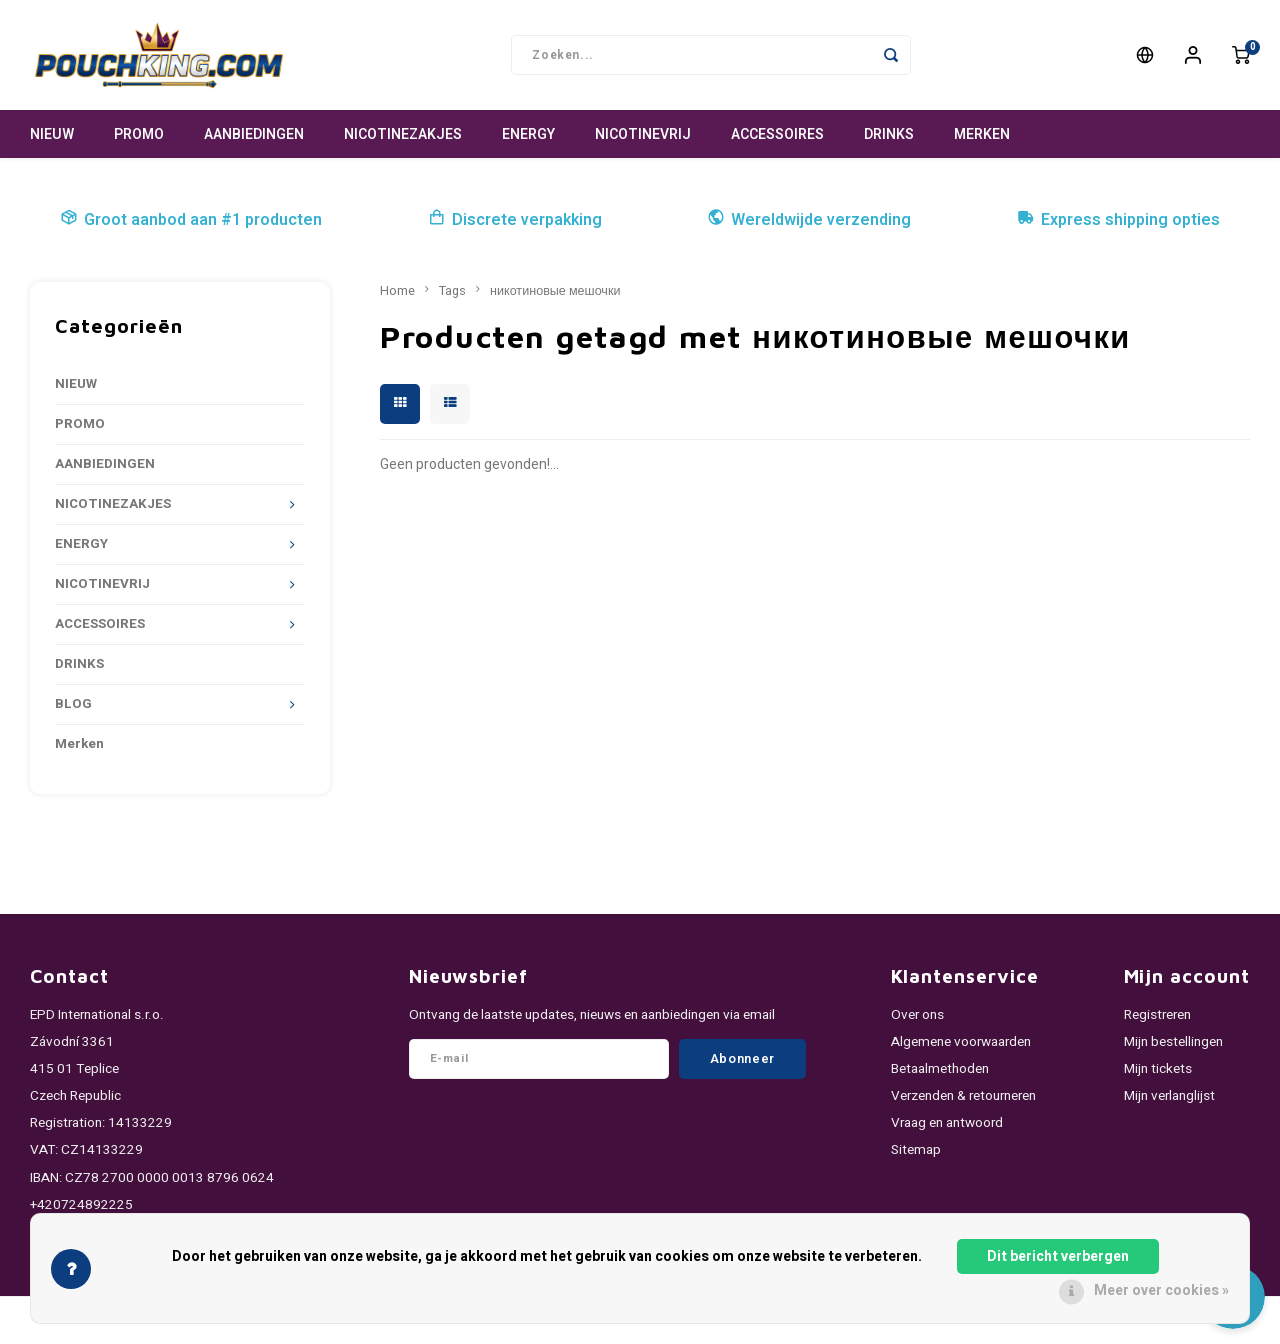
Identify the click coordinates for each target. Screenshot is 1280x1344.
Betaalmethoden (940, 1069)
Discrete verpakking (515, 220)
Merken (982, 134)
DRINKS (889, 134)
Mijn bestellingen (1173, 1042)
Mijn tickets (1158, 1069)
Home (397, 291)
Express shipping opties (1118, 220)
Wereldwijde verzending (809, 220)
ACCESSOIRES (777, 134)
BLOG (73, 704)
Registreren (1157, 1015)
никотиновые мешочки (555, 291)
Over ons (917, 1015)
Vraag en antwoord (947, 1123)
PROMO (139, 134)
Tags (452, 291)
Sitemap (916, 1150)
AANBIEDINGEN (254, 134)
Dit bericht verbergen (1058, 1256)
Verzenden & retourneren (963, 1096)
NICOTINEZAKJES (403, 134)
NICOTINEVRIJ (643, 134)
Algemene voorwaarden (961, 1042)
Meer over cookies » (1161, 1290)
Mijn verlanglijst (1169, 1096)
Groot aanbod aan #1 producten (191, 220)
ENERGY (528, 134)
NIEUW (52, 134)
